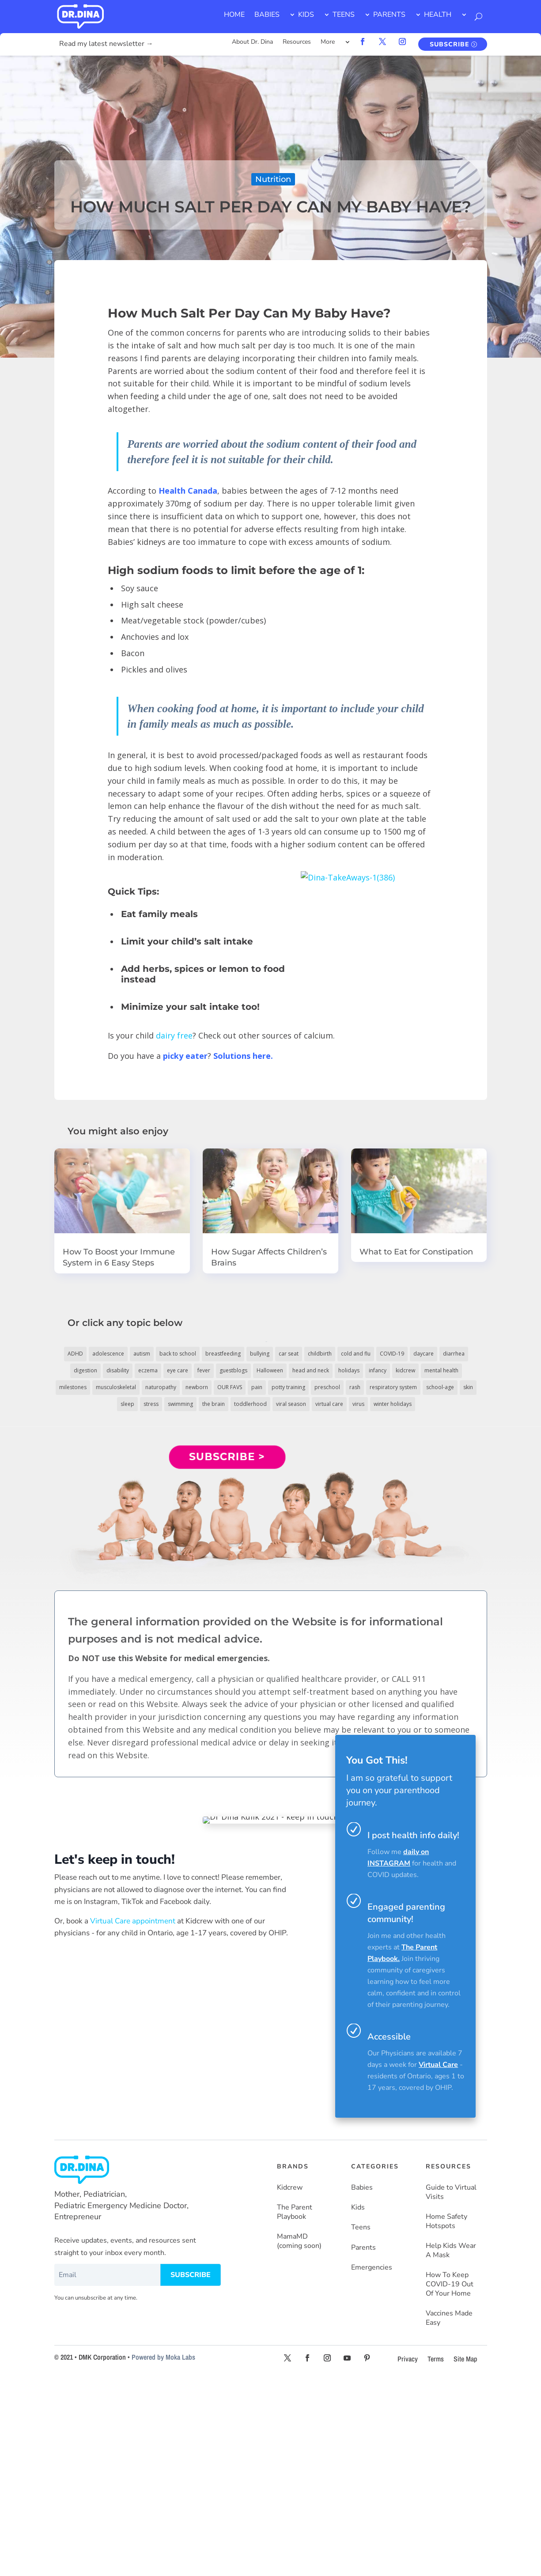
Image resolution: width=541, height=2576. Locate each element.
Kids (358, 2207)
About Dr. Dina (252, 42)
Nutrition (273, 179)
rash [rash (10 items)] (354, 1387)
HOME (234, 14)
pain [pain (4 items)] (256, 1387)
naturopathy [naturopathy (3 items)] (160, 1387)
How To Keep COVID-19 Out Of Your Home (449, 2284)
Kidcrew (290, 2187)
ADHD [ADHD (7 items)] (75, 1353)
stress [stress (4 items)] (151, 1404)
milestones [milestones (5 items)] (73, 1387)
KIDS (306, 14)
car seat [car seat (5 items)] (289, 1353)
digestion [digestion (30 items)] (85, 1370)
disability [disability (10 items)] (117, 1370)
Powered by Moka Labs (163, 2357)
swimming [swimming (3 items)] (180, 1404)
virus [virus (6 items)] (358, 1404)
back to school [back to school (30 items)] (177, 1353)
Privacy (407, 2359)
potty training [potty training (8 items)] (288, 1387)
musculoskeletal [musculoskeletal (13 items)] (116, 1387)
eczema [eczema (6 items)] (148, 1370)
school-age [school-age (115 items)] (440, 1387)
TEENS (344, 14)
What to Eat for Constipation (416, 1252)
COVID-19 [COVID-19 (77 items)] (392, 1353)
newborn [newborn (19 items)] (196, 1387)
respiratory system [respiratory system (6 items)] (393, 1387)
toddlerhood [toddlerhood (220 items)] (250, 1404)
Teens (361, 2227)
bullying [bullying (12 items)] (259, 1353)
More (328, 42)
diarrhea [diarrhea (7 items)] (454, 1353)
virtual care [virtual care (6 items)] (329, 1404)
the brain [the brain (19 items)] (213, 1404)
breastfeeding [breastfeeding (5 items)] (223, 1353)
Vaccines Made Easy (449, 2318)
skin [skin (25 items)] (468, 1387)
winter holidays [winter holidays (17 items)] (393, 1404)
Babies (362, 2187)
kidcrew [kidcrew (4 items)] (405, 1370)
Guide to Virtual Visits (451, 2192)
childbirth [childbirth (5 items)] (320, 1353)
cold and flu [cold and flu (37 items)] (356, 1353)
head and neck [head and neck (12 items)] (310, 1370)
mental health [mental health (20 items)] (441, 1370)
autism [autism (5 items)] (141, 1353)
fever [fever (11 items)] (203, 1370)
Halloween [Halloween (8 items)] (270, 1370)
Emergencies (371, 2267)
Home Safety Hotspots (446, 2221)
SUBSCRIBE (449, 44)
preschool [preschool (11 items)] (327, 1387)
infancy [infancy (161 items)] (377, 1370)
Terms (436, 2359)
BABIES (267, 14)
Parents (363, 2247)
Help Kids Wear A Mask (451, 2250)
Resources (297, 42)
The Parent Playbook (294, 2212)
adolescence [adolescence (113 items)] (108, 1353)
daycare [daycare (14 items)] (423, 1353)
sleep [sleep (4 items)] (127, 1404)
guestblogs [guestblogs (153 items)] (233, 1370)
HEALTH (437, 14)
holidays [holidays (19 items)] (348, 1370)
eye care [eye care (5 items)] (177, 1370)
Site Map (465, 2359)
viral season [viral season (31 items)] (291, 1404)
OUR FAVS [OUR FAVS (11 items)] (229, 1387)
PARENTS (389, 14)
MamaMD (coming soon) (299, 2241)
